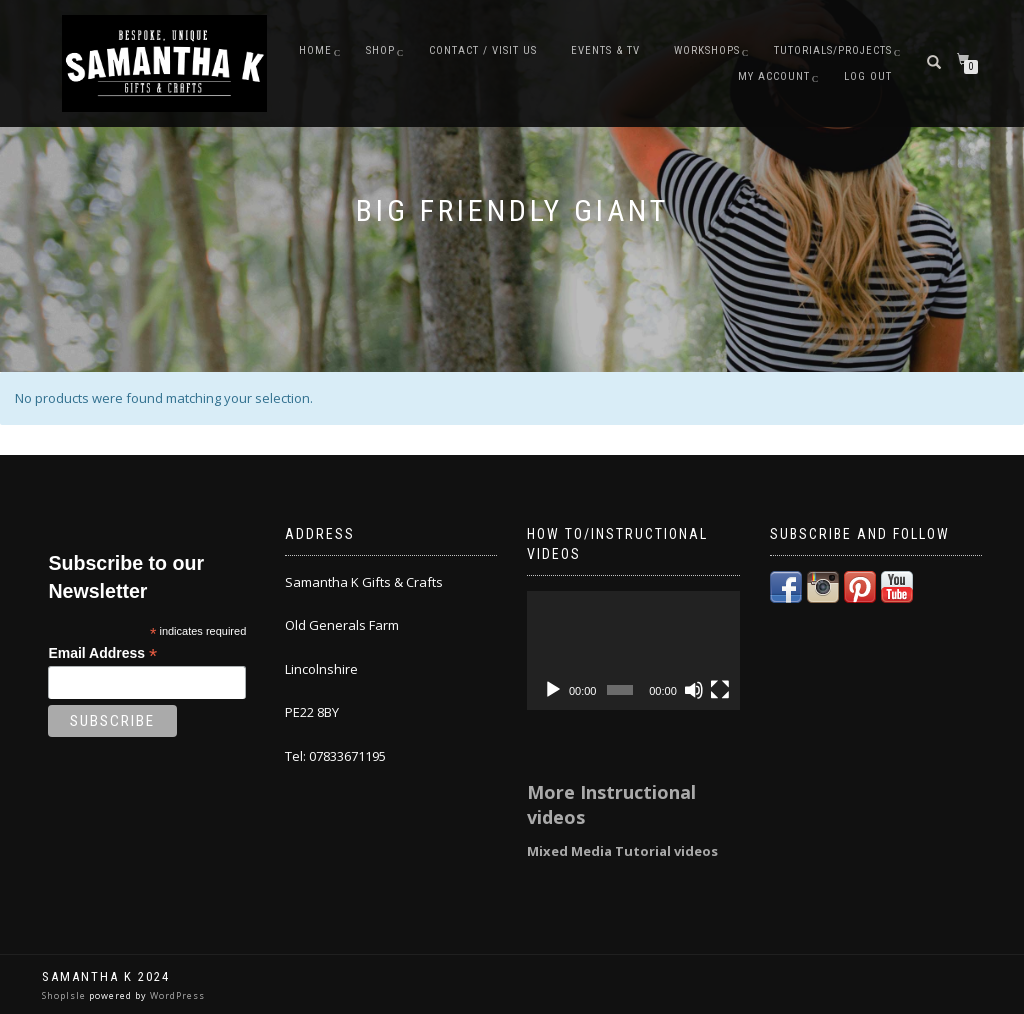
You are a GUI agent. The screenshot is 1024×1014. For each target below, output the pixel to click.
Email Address (102, 653)
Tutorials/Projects (833, 50)
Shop (380, 50)
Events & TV (605, 50)
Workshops (707, 50)
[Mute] (694, 690)
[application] (633, 651)
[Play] (553, 690)
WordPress (176, 995)
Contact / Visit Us (483, 50)
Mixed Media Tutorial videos (622, 851)
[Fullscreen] (720, 690)
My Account (774, 76)
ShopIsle (65, 995)
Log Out (868, 76)
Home (315, 50)
